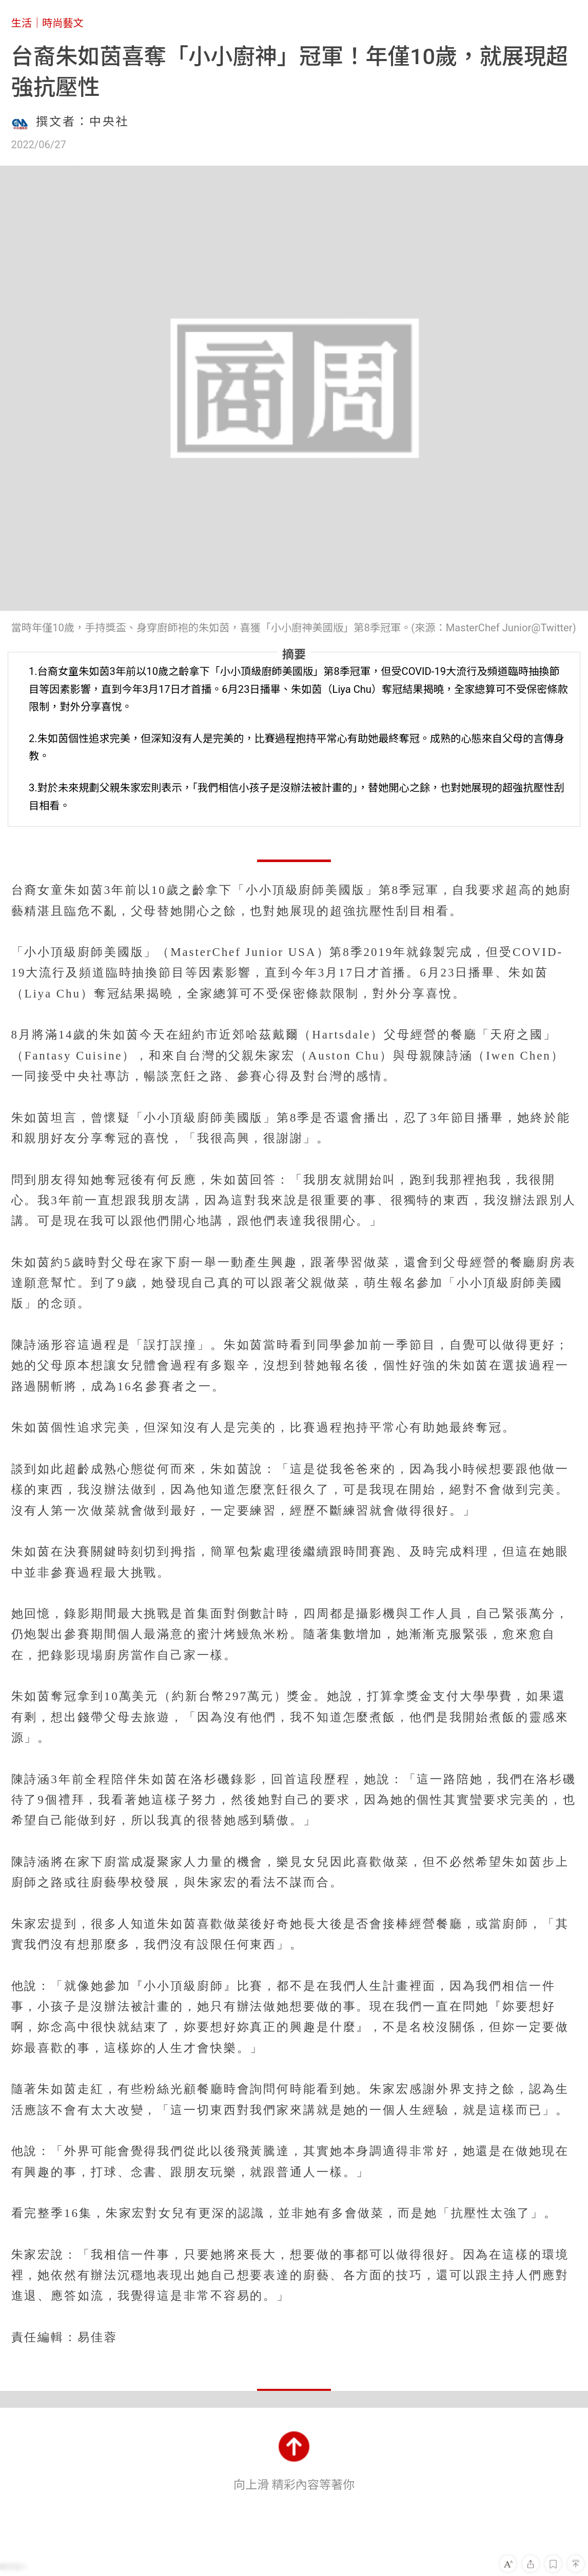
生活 (21, 23)
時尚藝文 (63, 23)
